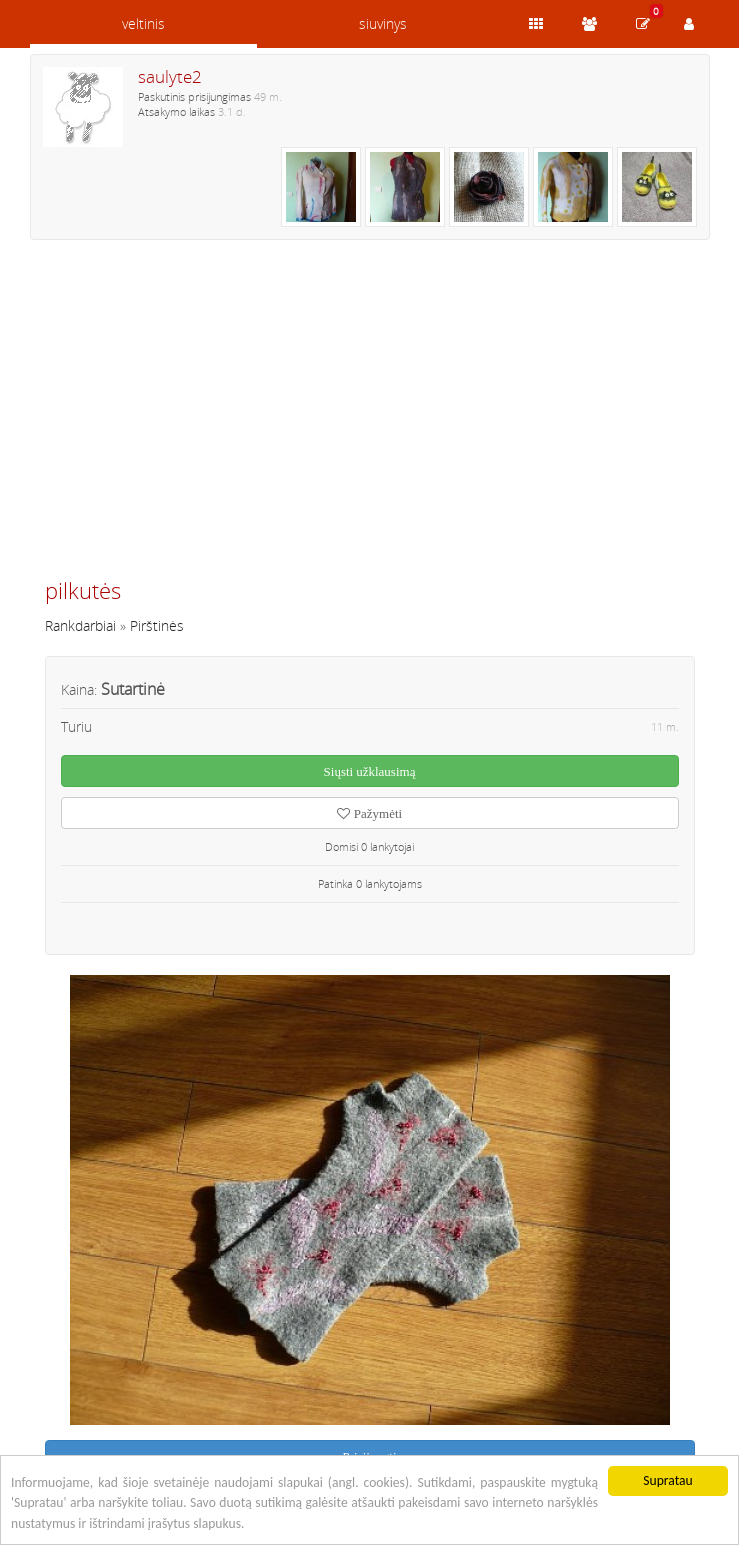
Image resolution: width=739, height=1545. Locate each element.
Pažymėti (369, 813)
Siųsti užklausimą (370, 771)
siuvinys (383, 23)
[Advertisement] (370, 417)
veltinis (143, 23)
